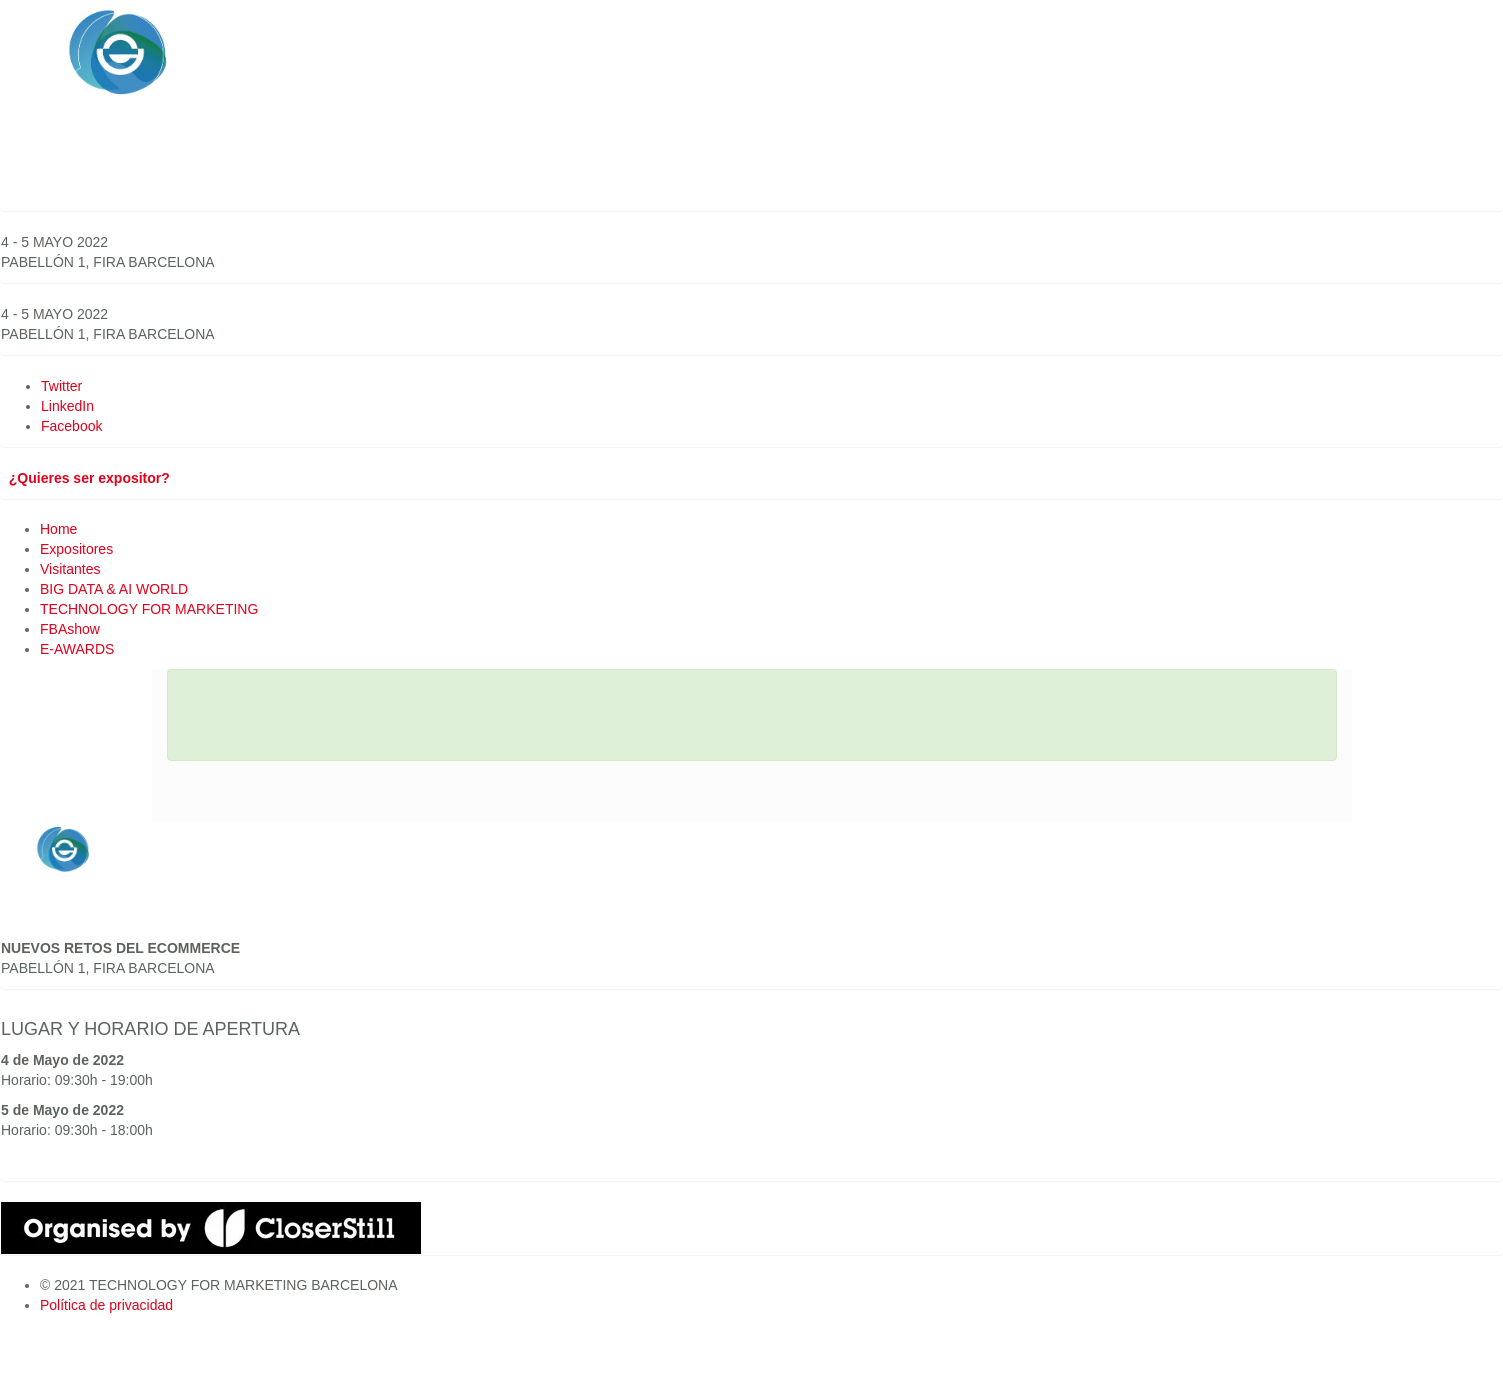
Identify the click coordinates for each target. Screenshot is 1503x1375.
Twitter (61, 386)
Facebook (71, 426)
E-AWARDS (77, 649)
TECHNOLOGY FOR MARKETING (149, 609)
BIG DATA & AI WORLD (114, 589)
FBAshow (70, 629)
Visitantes (70, 569)
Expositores (76, 549)
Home (58, 529)
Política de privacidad (106, 1305)
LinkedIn (67, 406)
